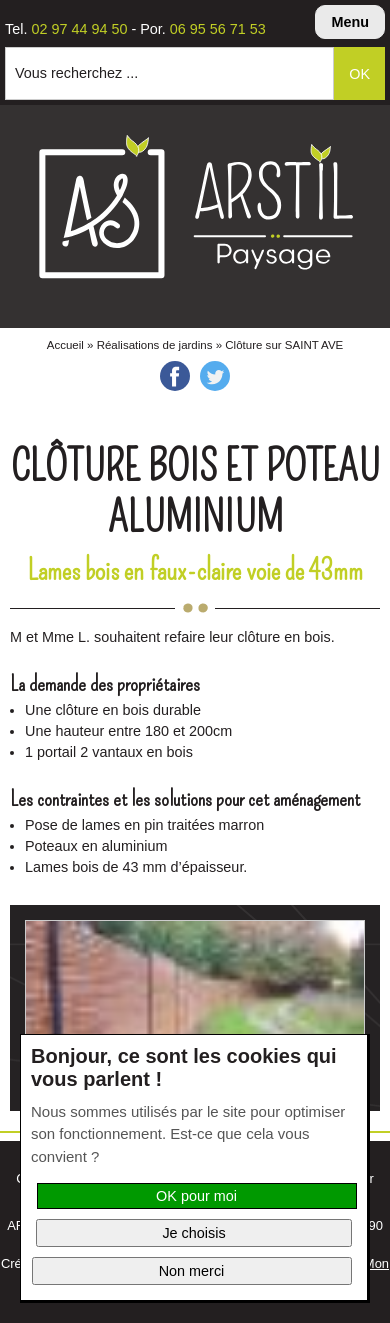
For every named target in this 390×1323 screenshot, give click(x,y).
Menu (350, 22)
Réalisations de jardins (155, 345)
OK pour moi (196, 1196)
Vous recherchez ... (76, 73)
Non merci (192, 1271)
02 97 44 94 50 (79, 29)
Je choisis (193, 1233)
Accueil (65, 345)
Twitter (215, 376)
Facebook (175, 376)
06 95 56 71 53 (218, 29)
